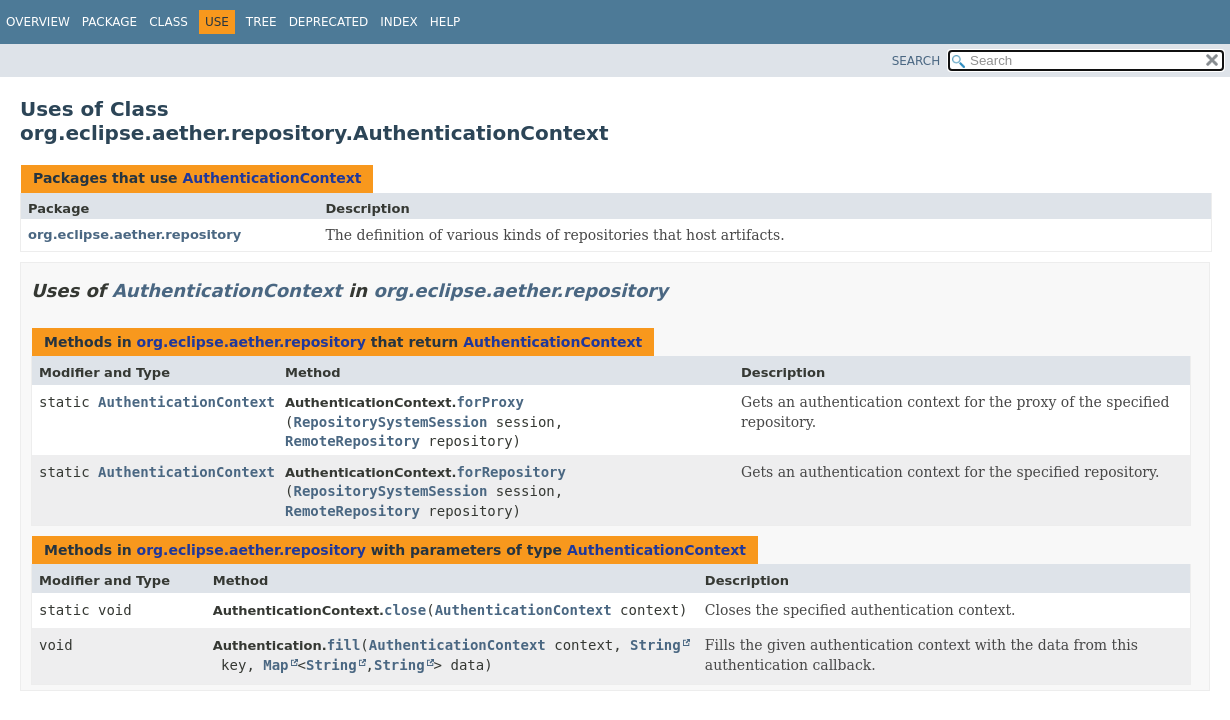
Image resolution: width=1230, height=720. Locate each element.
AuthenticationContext (271, 178)
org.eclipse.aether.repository (134, 234)
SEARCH (916, 61)
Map (275, 665)
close (405, 610)
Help (445, 22)
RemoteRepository (352, 441)
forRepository (511, 472)
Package (109, 22)
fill (344, 645)
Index (399, 22)
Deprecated (329, 22)
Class (168, 22)
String (655, 645)
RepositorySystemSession (390, 422)
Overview (38, 22)
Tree (261, 22)
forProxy (489, 402)
